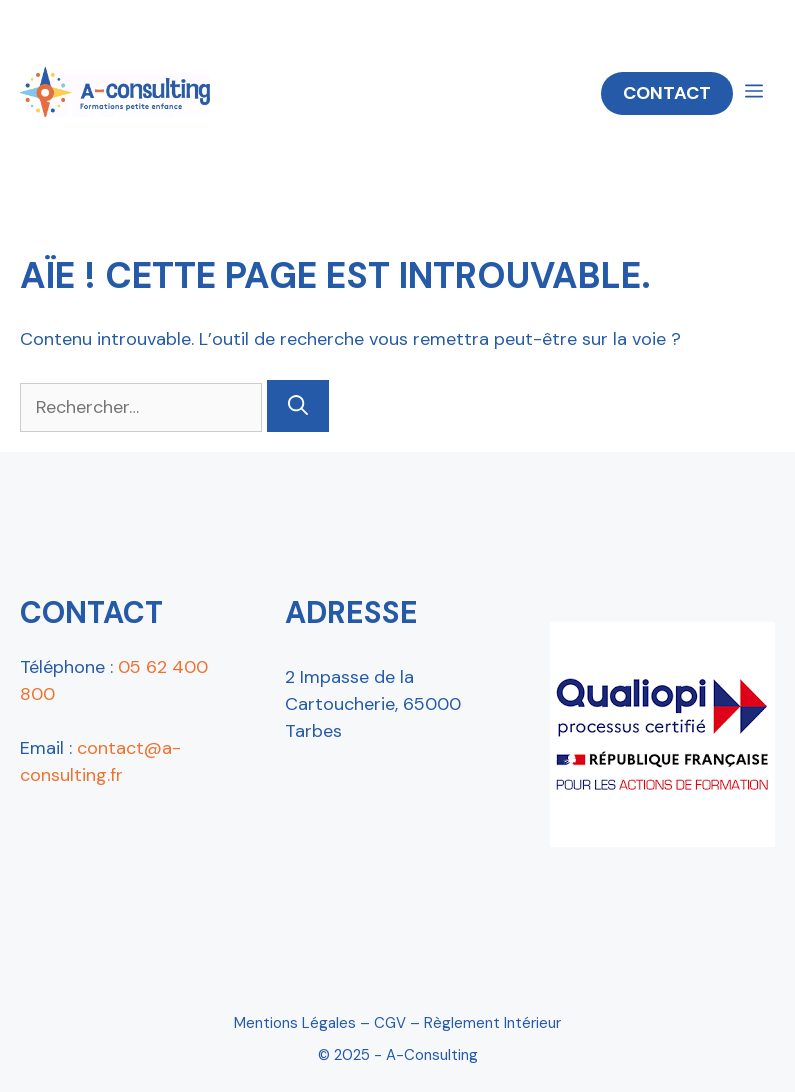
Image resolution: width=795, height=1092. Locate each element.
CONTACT (667, 93)
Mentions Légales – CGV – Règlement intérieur (397, 1023)
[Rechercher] (298, 406)
